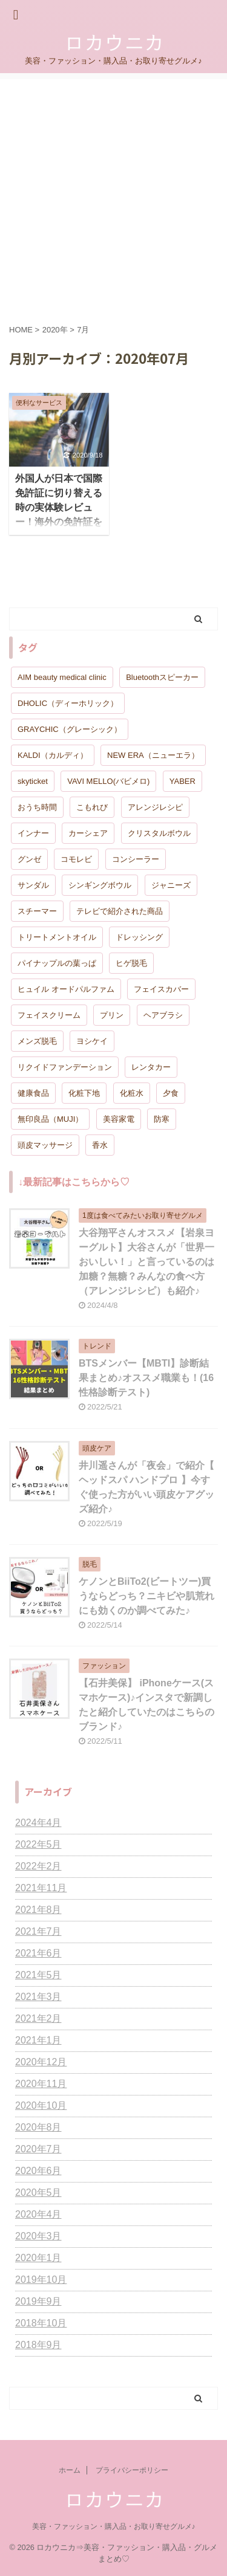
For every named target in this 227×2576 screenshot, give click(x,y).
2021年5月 (38, 1975)
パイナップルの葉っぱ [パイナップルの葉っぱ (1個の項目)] (57, 963)
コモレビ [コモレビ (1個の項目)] (76, 859)
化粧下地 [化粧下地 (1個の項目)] (84, 1093)
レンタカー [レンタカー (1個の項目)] (151, 1067)
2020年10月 (41, 2105)
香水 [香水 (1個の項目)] (100, 1145)
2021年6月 (38, 1953)
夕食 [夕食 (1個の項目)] (171, 1093)
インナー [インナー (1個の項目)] (33, 833)
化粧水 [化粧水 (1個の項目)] (131, 1093)
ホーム (70, 2470)
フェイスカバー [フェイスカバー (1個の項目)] (161, 989)
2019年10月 (41, 2279)
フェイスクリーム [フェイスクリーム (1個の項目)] (49, 1015)
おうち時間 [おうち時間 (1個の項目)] (37, 807)
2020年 (55, 329)
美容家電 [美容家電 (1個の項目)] (118, 1119)
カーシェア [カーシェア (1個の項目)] (88, 833)
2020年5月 (38, 2192)
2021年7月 (38, 1931)
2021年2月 (38, 2018)
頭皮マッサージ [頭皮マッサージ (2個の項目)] (45, 1145)
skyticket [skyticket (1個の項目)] (33, 781)
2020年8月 (38, 2127)
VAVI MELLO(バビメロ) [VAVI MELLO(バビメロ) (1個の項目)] (108, 781)
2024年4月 (38, 1822)
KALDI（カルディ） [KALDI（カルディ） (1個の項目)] (53, 755)
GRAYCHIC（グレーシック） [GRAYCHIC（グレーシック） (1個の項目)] (70, 729)
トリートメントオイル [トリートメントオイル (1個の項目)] (57, 937)
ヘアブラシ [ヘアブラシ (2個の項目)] (163, 1015)
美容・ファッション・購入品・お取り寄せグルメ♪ (114, 2526)
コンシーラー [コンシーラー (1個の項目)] (135, 859)
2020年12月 (41, 2062)
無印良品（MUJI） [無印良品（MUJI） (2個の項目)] (50, 1119)
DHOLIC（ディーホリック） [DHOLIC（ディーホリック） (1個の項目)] (68, 703)
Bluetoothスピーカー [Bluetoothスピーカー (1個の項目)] (162, 677)
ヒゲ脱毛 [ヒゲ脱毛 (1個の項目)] (131, 963)
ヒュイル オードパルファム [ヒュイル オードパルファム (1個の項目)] (66, 989)
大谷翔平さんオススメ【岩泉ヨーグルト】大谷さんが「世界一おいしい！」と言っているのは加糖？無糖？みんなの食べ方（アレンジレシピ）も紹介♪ (146, 1262)
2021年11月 (41, 1888)
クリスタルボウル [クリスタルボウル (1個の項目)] (159, 833)
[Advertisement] (113, 192)
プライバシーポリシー (132, 2470)
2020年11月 (41, 2084)
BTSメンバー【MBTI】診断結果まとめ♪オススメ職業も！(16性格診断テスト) (146, 1377)
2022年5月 (38, 1844)
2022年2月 (38, 1866)
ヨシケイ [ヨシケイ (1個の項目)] (92, 1041)
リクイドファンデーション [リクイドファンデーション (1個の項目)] (65, 1067)
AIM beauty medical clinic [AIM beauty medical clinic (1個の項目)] (62, 677)
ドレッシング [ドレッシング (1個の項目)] (139, 937)
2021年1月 (38, 2040)
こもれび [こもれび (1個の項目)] (92, 807)
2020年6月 (38, 2171)
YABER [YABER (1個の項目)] (182, 781)
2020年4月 (38, 2214)
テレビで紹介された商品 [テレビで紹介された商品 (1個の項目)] (119, 911)
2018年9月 (38, 2345)
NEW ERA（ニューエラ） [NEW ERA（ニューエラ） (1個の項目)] (153, 755)
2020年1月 (38, 2258)
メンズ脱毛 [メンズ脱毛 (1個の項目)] (37, 1041)
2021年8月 (38, 1909)
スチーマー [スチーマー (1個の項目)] (37, 911)
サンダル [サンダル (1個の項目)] (33, 885)
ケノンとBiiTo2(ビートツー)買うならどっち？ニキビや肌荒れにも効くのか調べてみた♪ (146, 1596)
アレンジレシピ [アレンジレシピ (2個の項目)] (155, 807)
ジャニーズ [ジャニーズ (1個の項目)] (171, 885)
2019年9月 (38, 2301)
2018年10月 (41, 2323)
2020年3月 (38, 2236)
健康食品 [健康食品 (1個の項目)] (33, 1093)
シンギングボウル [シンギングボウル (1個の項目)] (99, 885)
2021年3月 (38, 1997)
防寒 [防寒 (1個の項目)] (161, 1119)
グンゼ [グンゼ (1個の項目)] (29, 859)
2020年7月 (38, 2149)
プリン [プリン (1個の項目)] (111, 1015)
